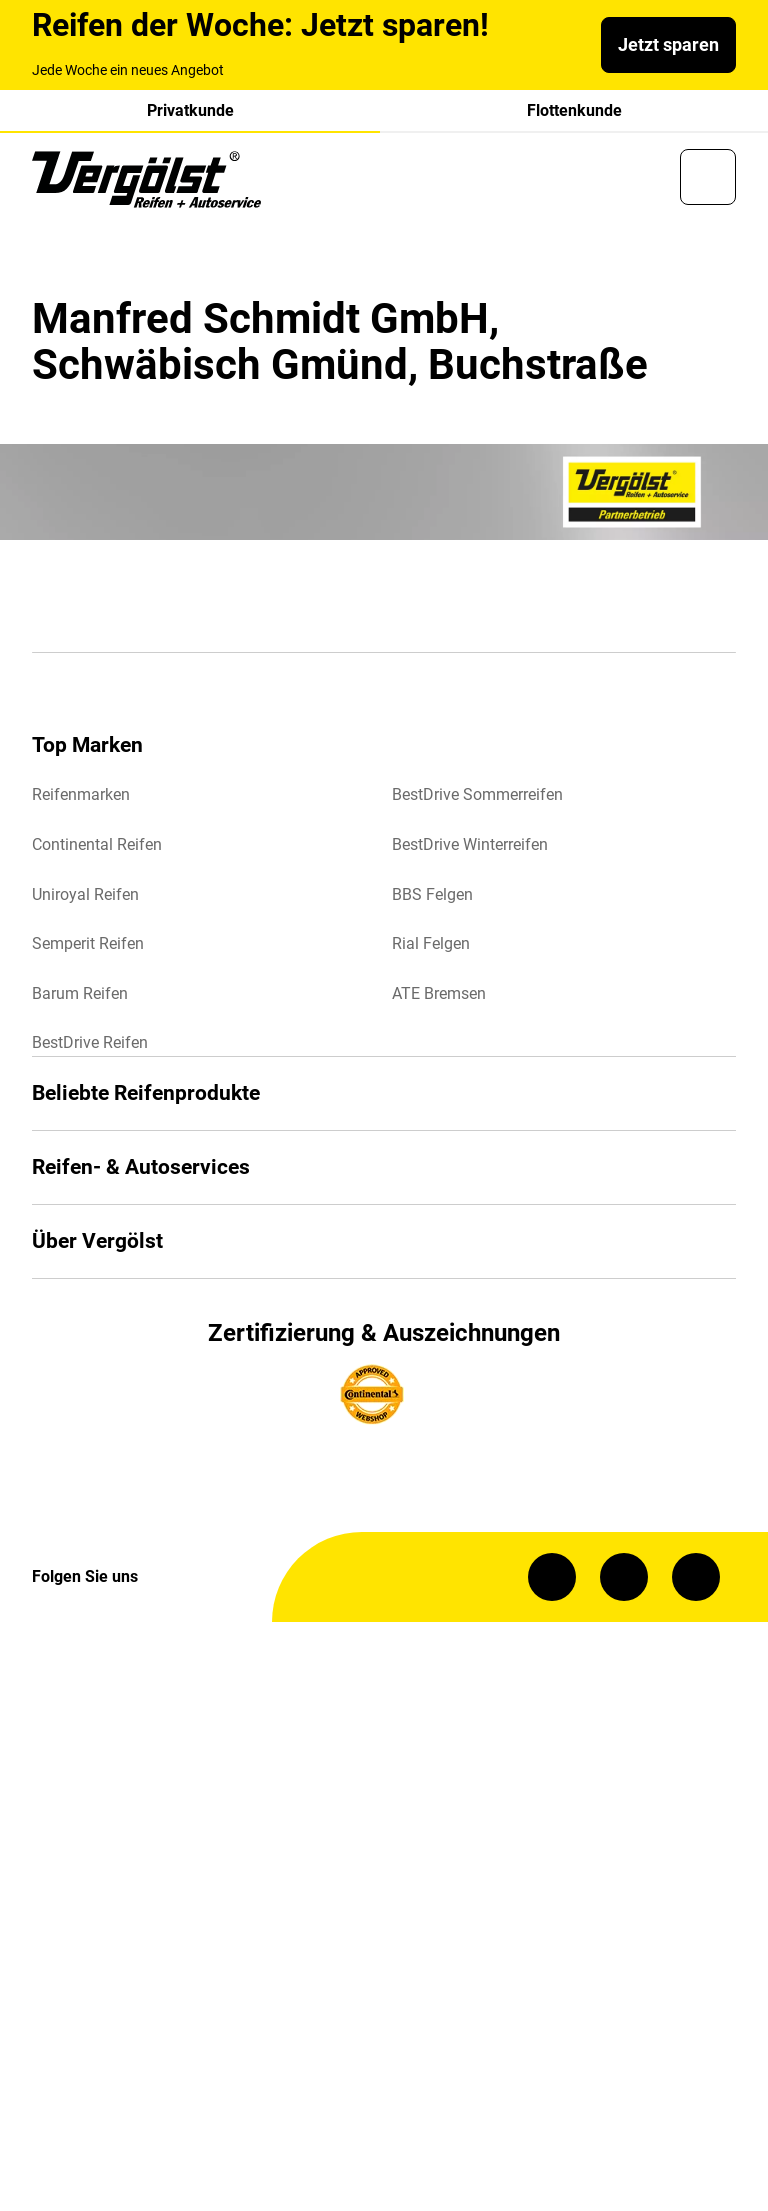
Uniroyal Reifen (85, 894)
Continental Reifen (97, 844)
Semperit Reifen (88, 943)
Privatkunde (190, 110)
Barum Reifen (80, 993)
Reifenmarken (81, 794)
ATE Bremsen (439, 993)
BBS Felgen (432, 894)
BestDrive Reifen (90, 1042)
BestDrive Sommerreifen (477, 794)
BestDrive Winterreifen (470, 844)
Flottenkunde (574, 110)
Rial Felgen (431, 943)
